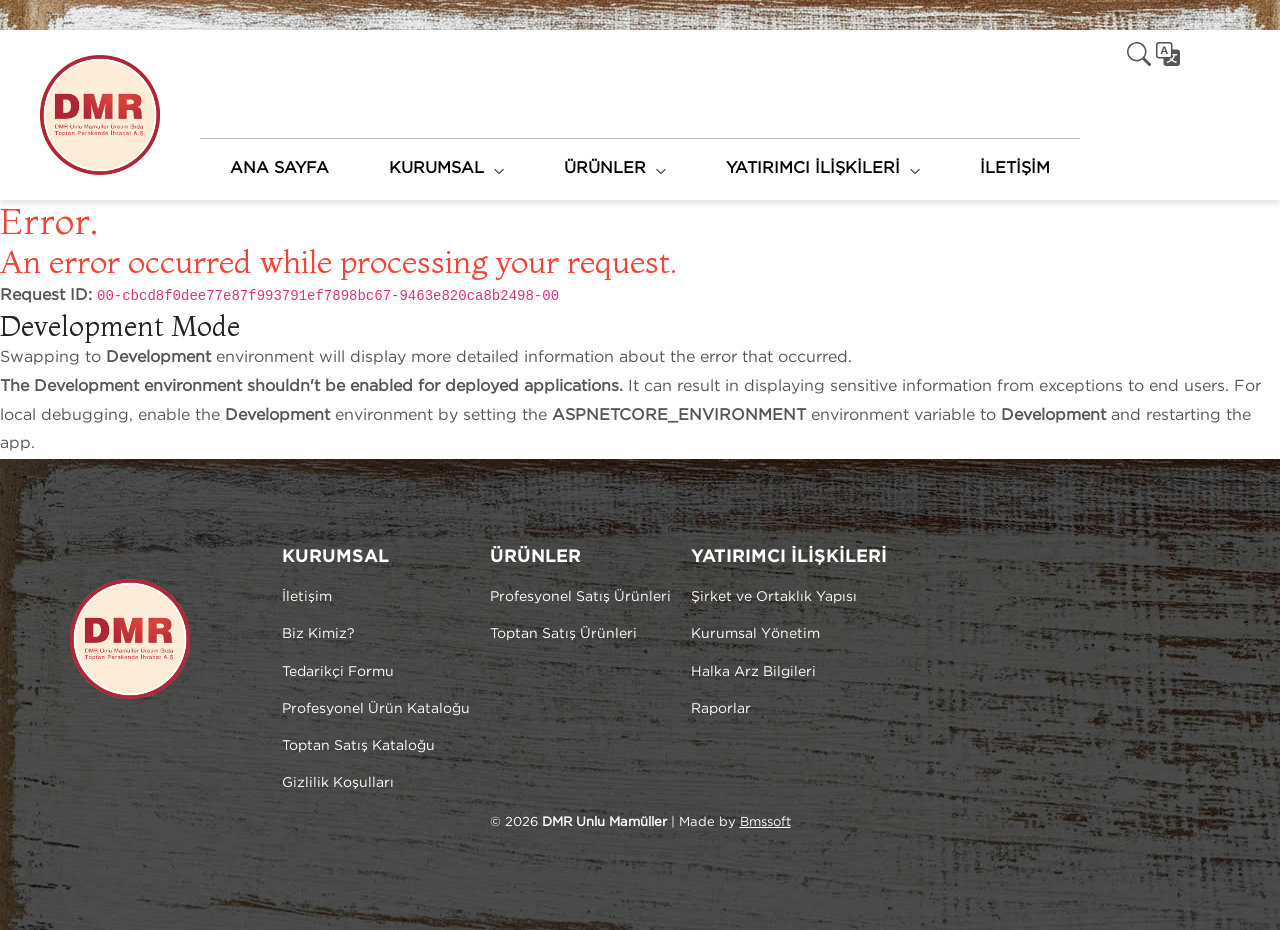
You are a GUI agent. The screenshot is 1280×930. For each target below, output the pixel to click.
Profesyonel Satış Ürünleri (580, 597)
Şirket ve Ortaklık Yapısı (774, 597)
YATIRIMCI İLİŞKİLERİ (813, 168)
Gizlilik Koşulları (338, 783)
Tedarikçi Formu (338, 672)
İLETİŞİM (1015, 168)
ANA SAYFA (279, 168)
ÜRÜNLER (605, 168)
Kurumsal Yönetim (755, 634)
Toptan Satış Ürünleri (563, 634)
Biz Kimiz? (318, 634)
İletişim (307, 597)
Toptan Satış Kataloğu (358, 746)
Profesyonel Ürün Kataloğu (376, 709)
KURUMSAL (436, 168)
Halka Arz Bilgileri (753, 672)
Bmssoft (765, 822)
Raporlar (721, 709)
